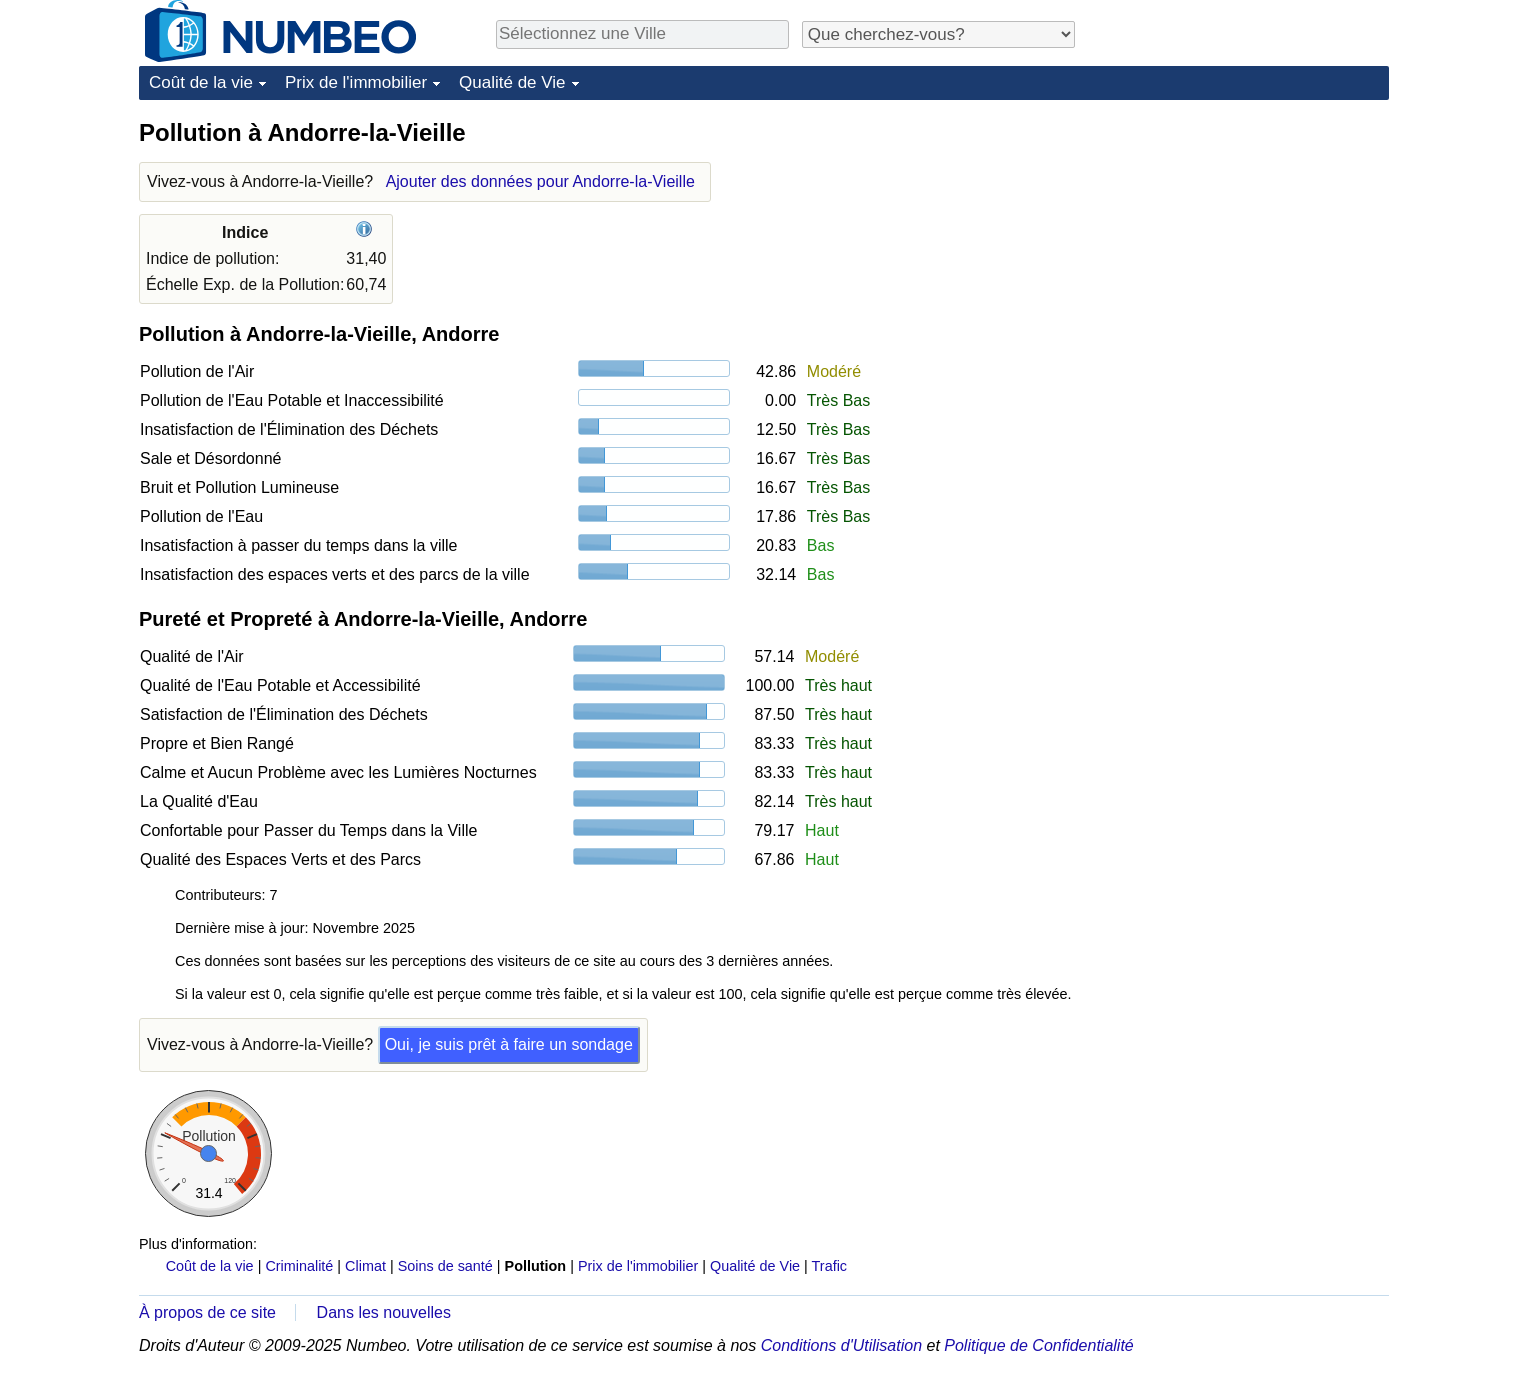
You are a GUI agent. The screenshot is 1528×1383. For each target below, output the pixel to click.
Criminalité (299, 1266)
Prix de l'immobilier (356, 82)
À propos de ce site (207, 1312)
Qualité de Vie (512, 82)
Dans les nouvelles (384, 1312)
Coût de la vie (201, 82)
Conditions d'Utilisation (841, 1345)
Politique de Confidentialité (1038, 1345)
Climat (365, 1266)
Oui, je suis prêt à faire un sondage (509, 1044)
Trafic (829, 1266)
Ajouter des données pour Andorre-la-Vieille (540, 181)
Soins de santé (445, 1266)
